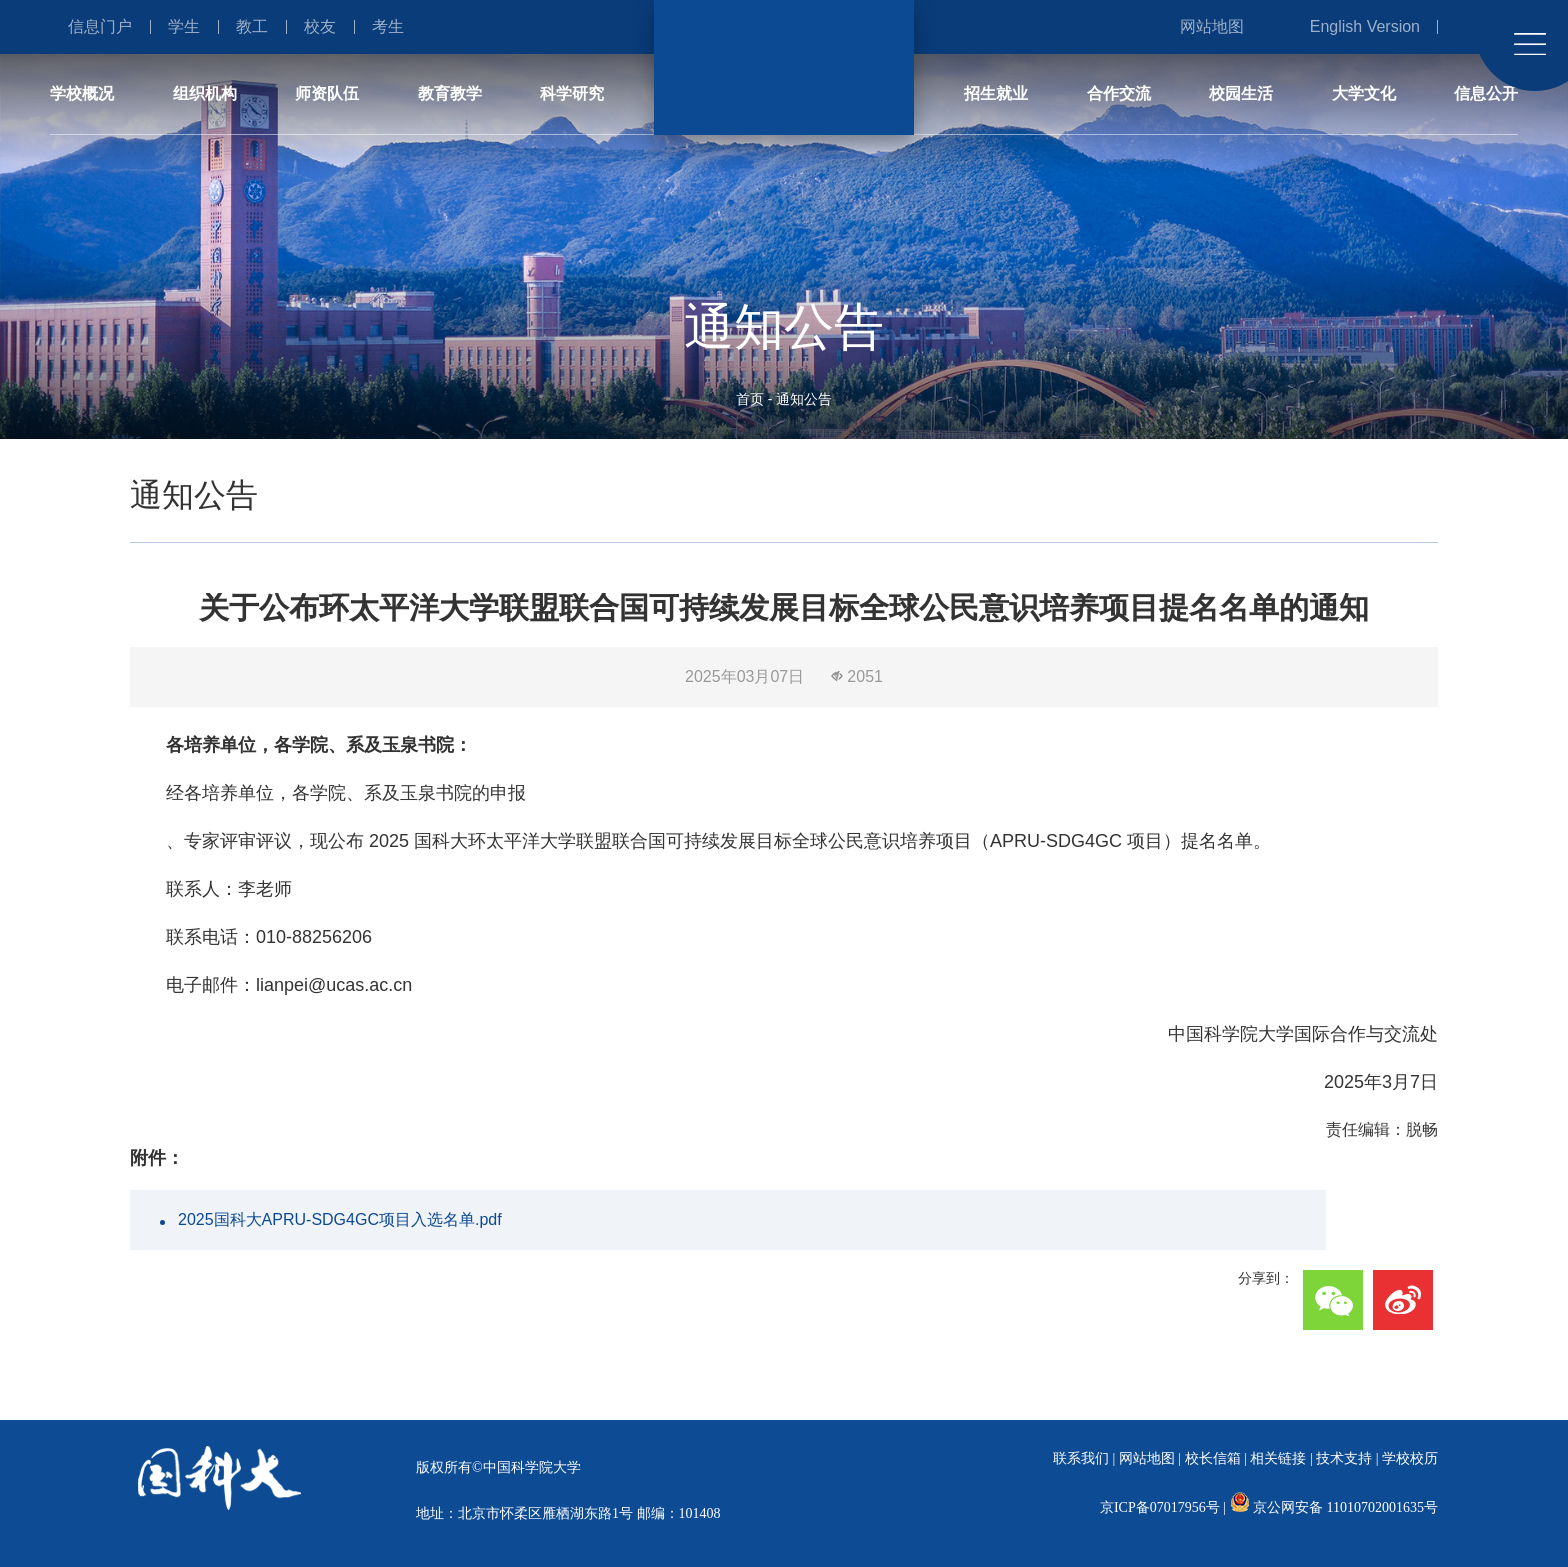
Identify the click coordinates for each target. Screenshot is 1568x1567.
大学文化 (1364, 93)
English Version (1365, 26)
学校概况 (82, 93)
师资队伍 (327, 93)
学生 (184, 26)
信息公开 (1486, 93)
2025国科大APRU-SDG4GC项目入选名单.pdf (340, 1219)
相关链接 (1278, 1458)
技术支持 (1344, 1458)
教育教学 (450, 93)
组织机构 (205, 93)
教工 (252, 26)
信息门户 (100, 26)
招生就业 (996, 93)
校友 (320, 26)
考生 (388, 26)
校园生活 (1241, 93)
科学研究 (572, 93)
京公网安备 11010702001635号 (1345, 1507)
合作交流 (1119, 93)
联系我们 (1081, 1458)
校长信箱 (1213, 1458)
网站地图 (1212, 26)
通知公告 (804, 399)
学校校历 (1410, 1458)
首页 (750, 399)
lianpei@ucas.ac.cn (334, 985)
